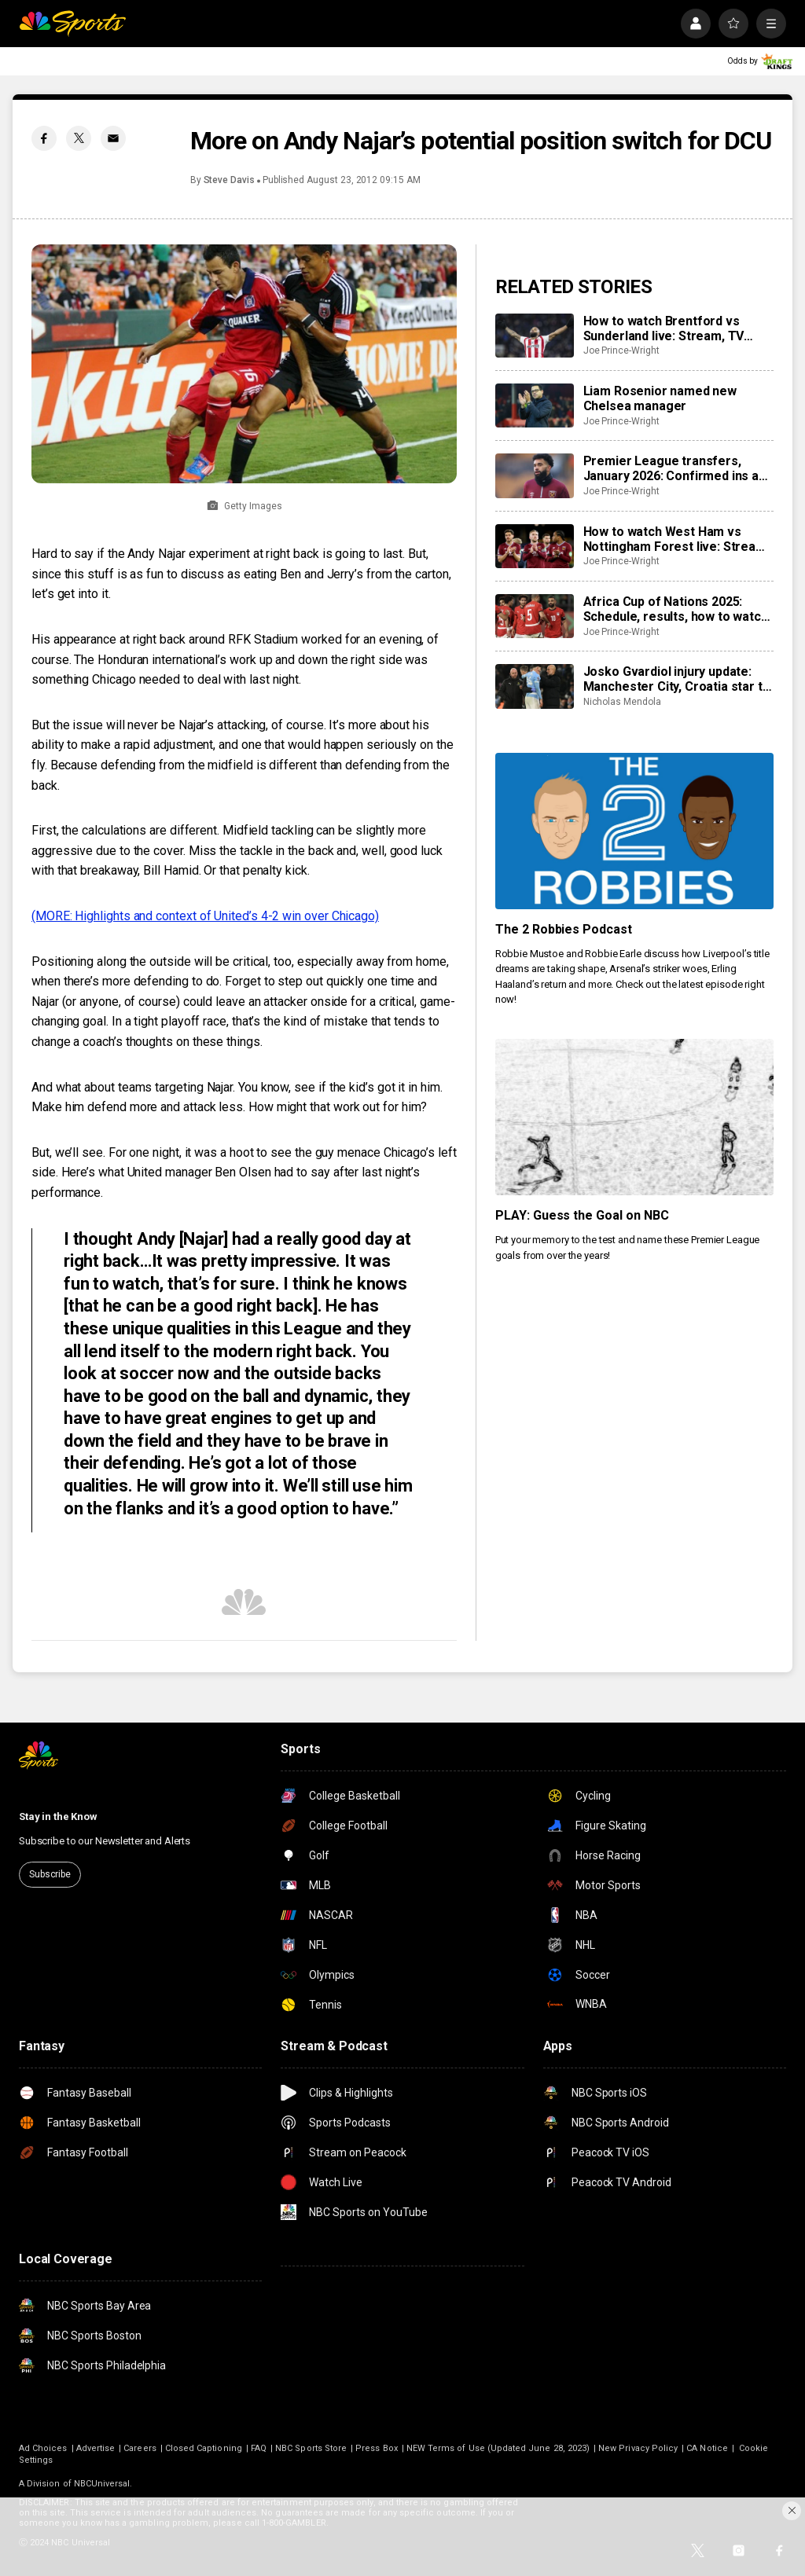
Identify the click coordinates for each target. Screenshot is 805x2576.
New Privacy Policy (638, 2448)
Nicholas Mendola (622, 701)
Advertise (96, 2448)
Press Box (376, 2448)
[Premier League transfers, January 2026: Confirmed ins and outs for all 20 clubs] (534, 475)
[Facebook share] (44, 138)
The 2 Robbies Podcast (564, 929)
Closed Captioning (203, 2448)
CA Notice (707, 2448)
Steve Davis (229, 179)
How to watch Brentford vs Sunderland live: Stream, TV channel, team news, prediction (673, 328)
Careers (139, 2448)
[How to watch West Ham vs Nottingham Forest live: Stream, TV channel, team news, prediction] (534, 546)
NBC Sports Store (311, 2448)
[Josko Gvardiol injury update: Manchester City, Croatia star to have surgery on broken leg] (534, 686)
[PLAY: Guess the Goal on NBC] (634, 1117)
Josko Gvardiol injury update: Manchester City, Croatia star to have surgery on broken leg (676, 679)
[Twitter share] (78, 138)
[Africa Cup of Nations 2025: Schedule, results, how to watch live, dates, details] (534, 616)
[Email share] (113, 138)
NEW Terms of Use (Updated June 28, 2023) (498, 2448)
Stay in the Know (58, 1816)
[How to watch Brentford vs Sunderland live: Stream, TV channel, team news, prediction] (534, 336)
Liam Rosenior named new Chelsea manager (660, 398)
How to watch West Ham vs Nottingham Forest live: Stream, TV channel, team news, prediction (676, 539)
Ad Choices (43, 2448)
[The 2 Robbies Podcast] (634, 831)
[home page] (72, 24)
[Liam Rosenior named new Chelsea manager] (534, 405)
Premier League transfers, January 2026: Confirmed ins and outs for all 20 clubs (678, 468)
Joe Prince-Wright (621, 350)
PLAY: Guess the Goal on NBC (582, 1215)
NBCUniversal (102, 2484)
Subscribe (50, 1874)
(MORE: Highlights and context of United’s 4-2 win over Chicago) (205, 915)
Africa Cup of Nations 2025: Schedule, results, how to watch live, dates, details (675, 609)
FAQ (258, 2448)
